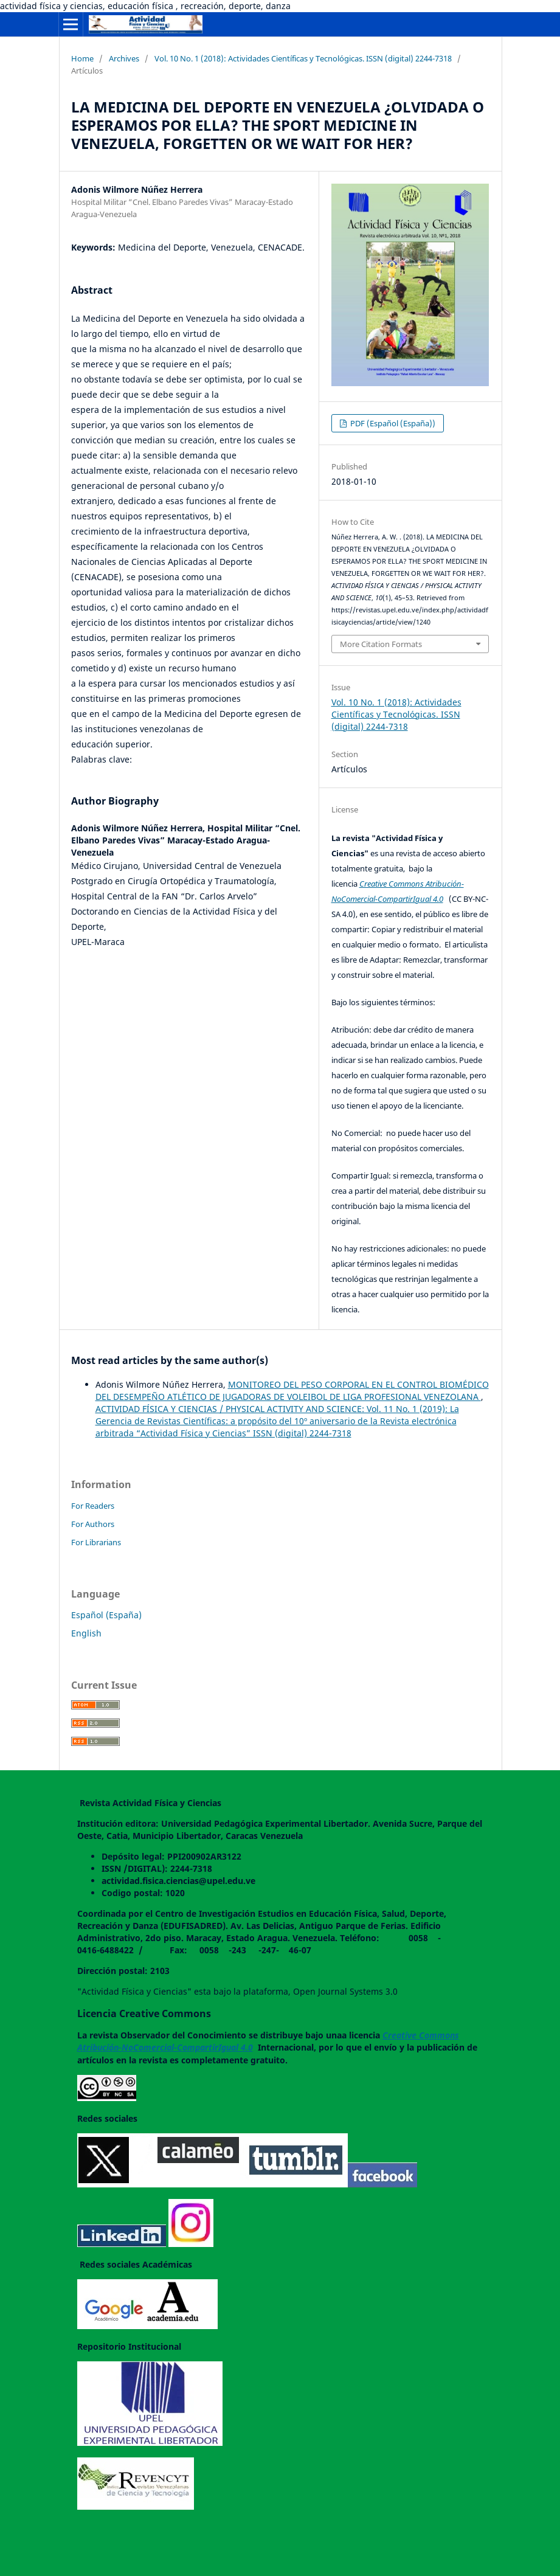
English (86, 1633)
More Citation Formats (381, 644)
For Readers (92, 1505)
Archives (124, 58)
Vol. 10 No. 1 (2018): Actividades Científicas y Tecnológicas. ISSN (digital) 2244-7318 (303, 58)
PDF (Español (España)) (391, 423)
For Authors (92, 1523)
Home (82, 58)
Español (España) (106, 1615)
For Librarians (96, 1542)
